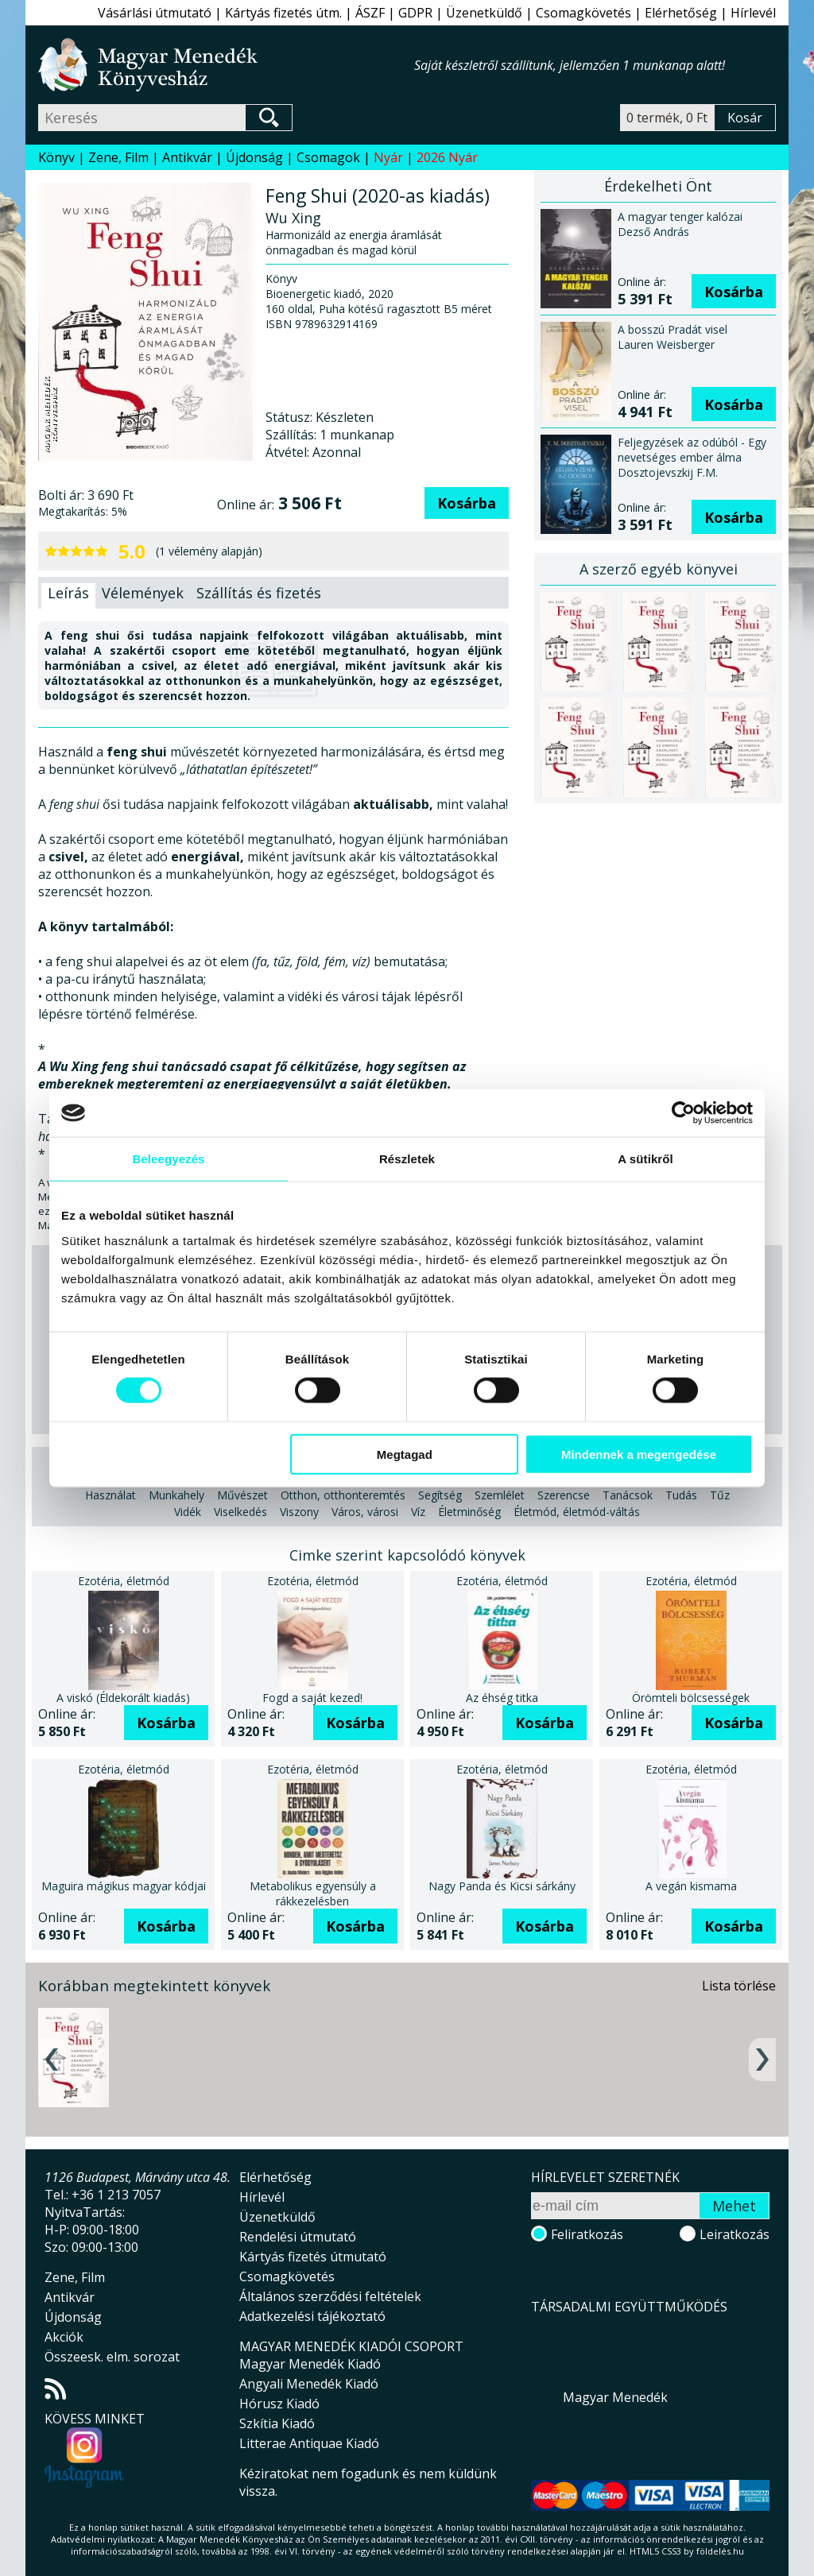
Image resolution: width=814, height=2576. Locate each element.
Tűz (720, 1495)
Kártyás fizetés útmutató (312, 2256)
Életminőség (469, 1511)
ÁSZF (370, 12)
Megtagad (404, 1453)
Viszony (299, 1511)
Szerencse (563, 1495)
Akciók (64, 2337)
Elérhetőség (681, 12)
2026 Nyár (447, 157)
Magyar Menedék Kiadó (310, 2364)
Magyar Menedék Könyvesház (226, 64)
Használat (110, 1495)
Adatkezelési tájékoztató (312, 2316)
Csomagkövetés (583, 12)
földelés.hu (720, 2551)
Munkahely (176, 1495)
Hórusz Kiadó (279, 2403)
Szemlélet (500, 1495)
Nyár (388, 157)
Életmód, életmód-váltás (577, 1511)
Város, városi (364, 1511)
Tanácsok (628, 1495)
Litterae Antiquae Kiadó (309, 2443)
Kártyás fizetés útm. (283, 12)
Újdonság (254, 157)
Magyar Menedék (615, 2397)
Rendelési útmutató (297, 2236)
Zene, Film (118, 157)
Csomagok (328, 157)
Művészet (242, 1495)
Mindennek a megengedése (638, 1453)
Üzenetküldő (484, 12)
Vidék (187, 1511)
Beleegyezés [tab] (168, 1159)
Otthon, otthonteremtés (343, 1495)
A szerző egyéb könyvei (658, 568)
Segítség (440, 1495)
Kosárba (466, 502)
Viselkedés (240, 1511)
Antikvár (187, 157)
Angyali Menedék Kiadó (308, 2383)
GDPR (415, 12)
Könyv (56, 157)
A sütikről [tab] (645, 1159)
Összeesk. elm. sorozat (112, 2356)
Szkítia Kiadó (277, 2423)
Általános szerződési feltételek (330, 2296)
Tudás (681, 1495)
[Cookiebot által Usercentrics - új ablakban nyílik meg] (683, 1113)
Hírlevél (753, 12)
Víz (418, 1511)
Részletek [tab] (407, 1159)
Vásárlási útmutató (154, 12)
